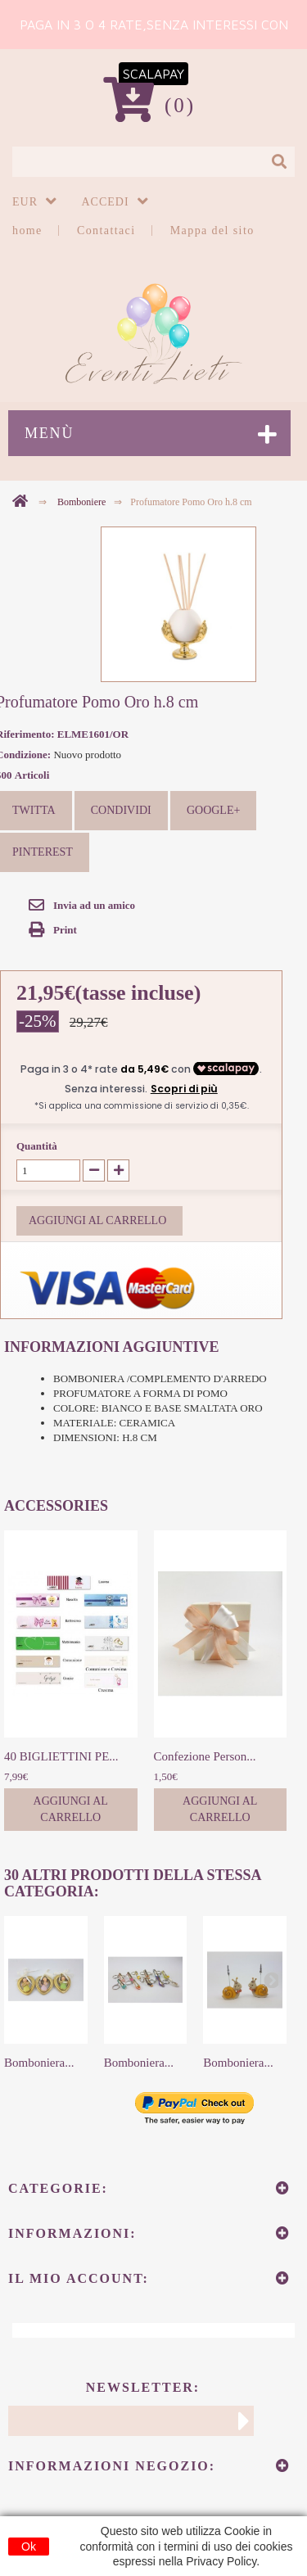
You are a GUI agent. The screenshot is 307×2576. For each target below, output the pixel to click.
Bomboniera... (39, 2062)
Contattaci (106, 230)
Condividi (121, 810)
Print (65, 930)
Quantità (36, 1146)
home (27, 230)
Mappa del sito (212, 230)
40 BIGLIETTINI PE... (61, 1756)
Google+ (213, 810)
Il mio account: (78, 2278)
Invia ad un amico (94, 905)
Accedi (105, 202)
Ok (28, 2546)
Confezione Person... (205, 1756)
